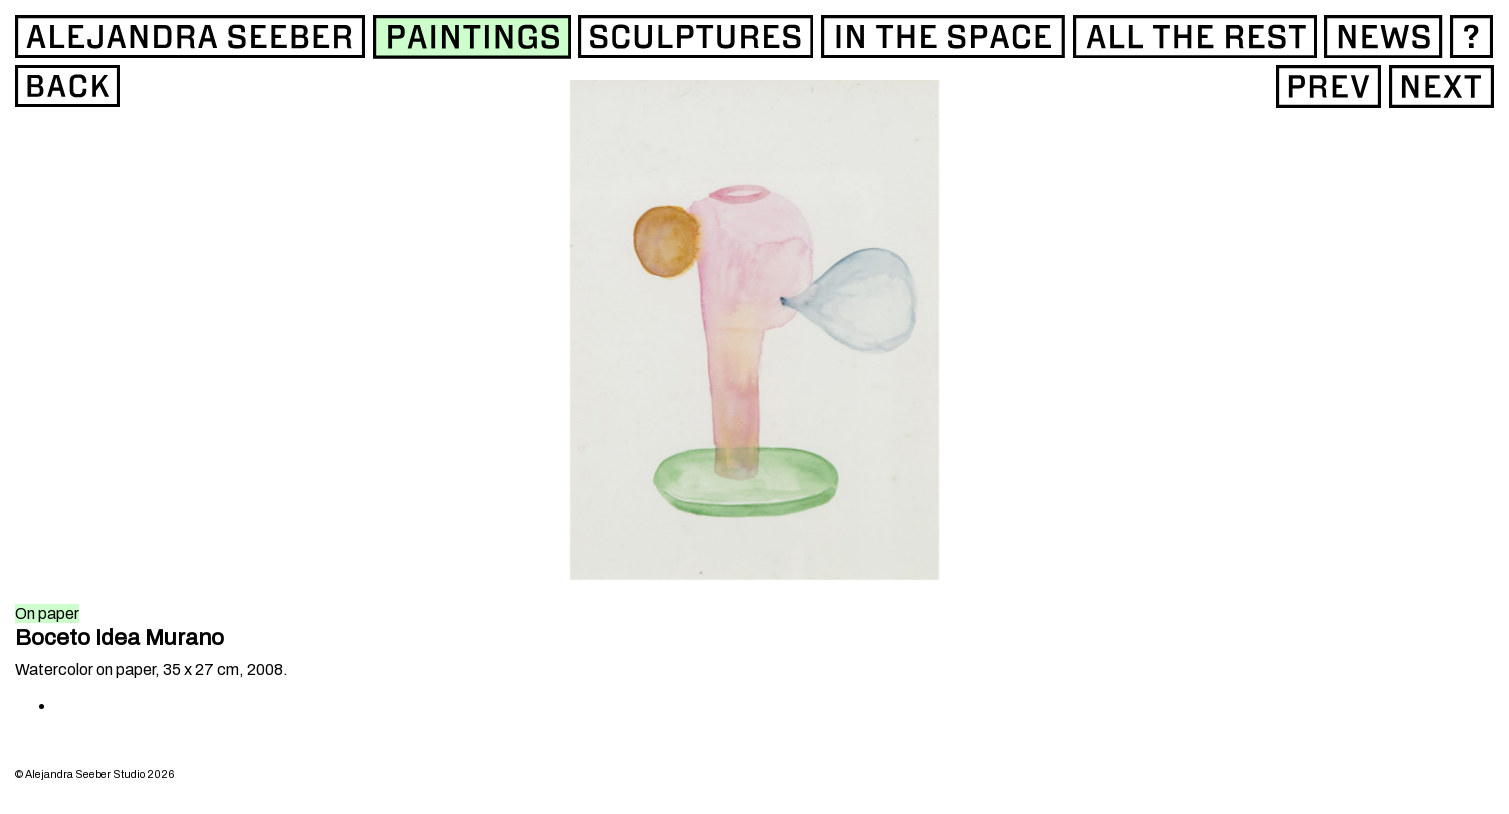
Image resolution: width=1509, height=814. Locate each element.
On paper (47, 613)
